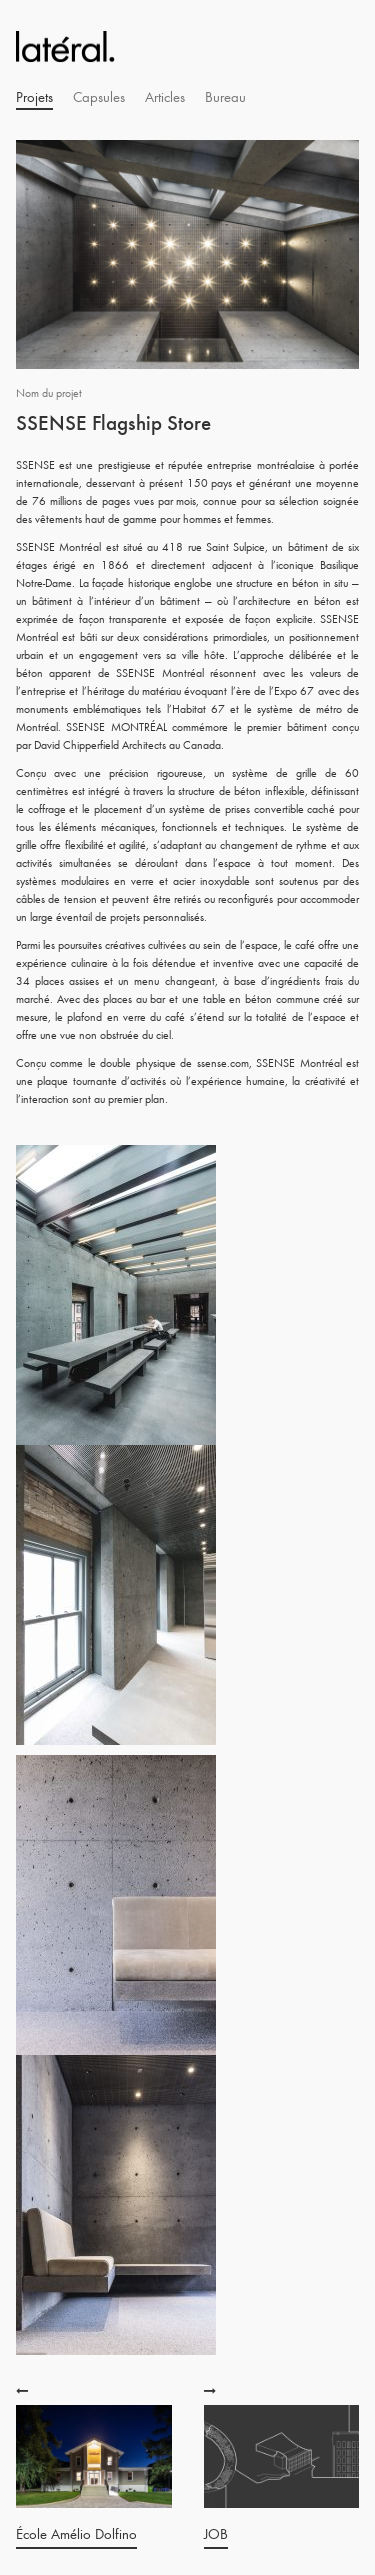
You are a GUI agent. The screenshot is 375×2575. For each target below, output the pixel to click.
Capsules (99, 96)
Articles (165, 96)
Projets (34, 96)
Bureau (225, 96)
